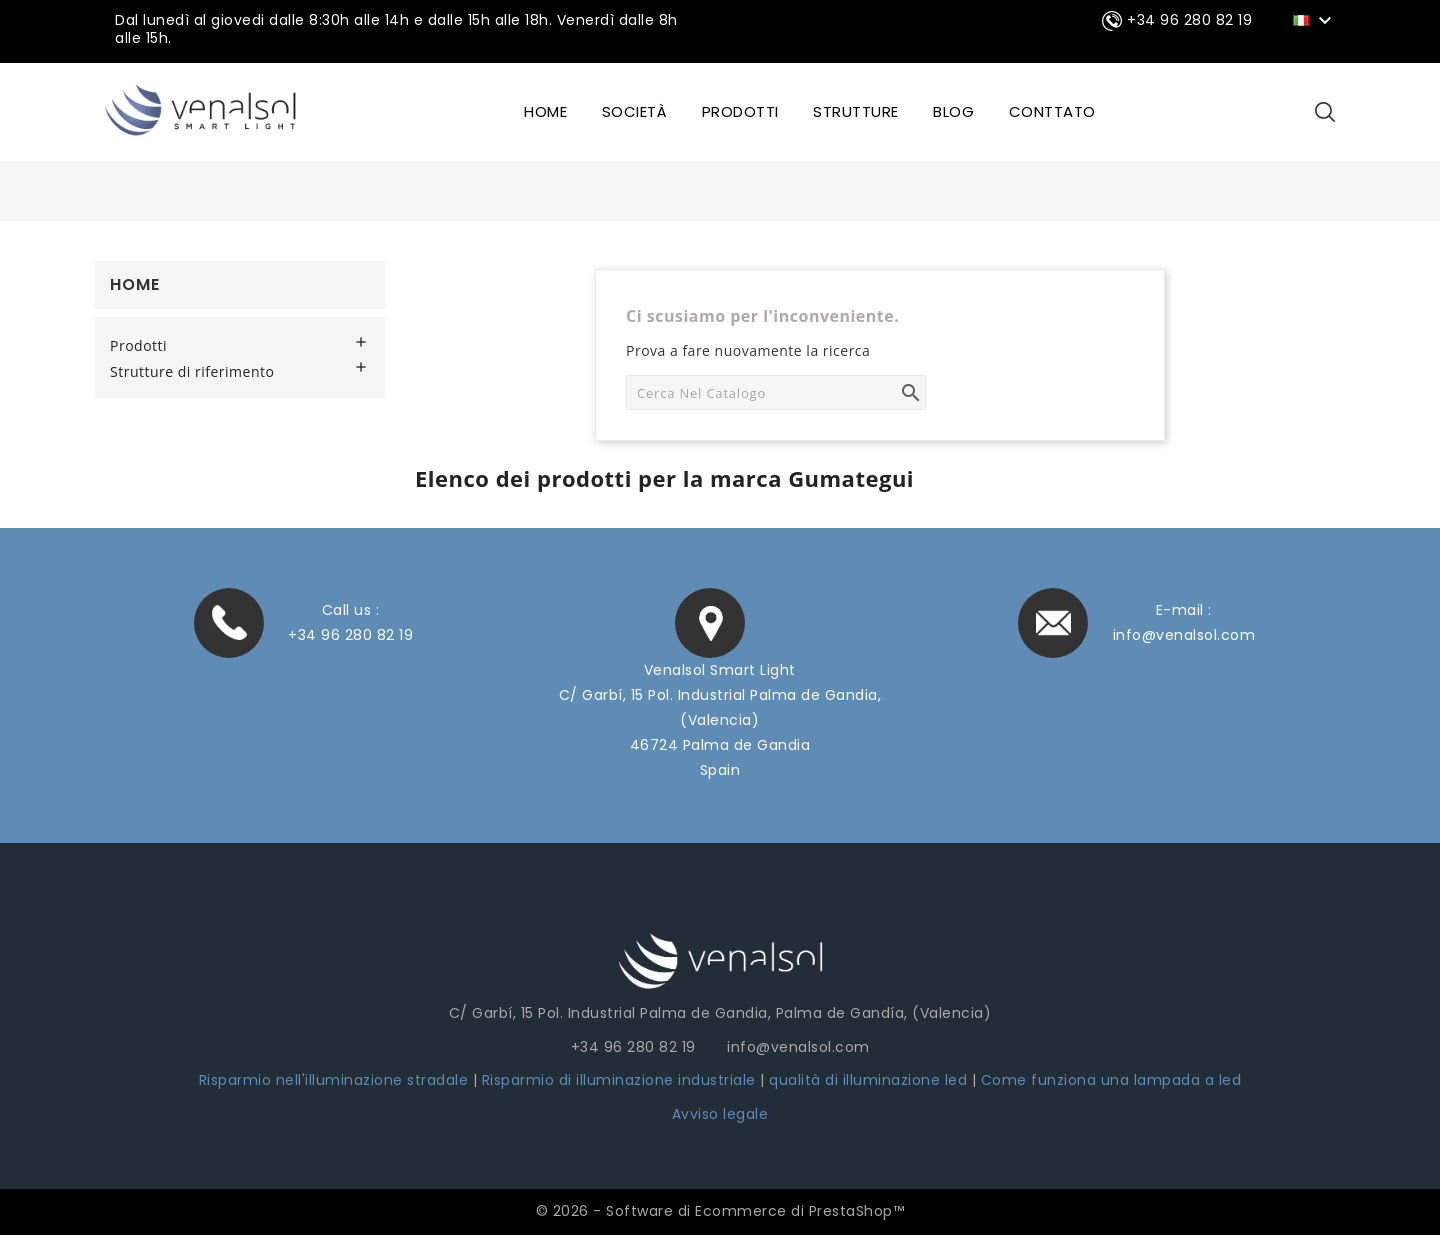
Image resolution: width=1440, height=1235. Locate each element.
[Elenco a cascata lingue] (1315, 19)
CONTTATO (1052, 111)
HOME (545, 111)
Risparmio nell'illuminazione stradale (334, 1080)
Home (135, 284)
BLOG (953, 111)
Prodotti (740, 111)
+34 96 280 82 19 (350, 635)
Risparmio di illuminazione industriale (621, 1080)
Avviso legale (720, 1114)
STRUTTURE (856, 111)
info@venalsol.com (1184, 635)
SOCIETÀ (635, 111)
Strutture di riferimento (192, 372)
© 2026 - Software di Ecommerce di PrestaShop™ (720, 1211)
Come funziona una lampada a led (1111, 1080)
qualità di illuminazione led (868, 1080)
